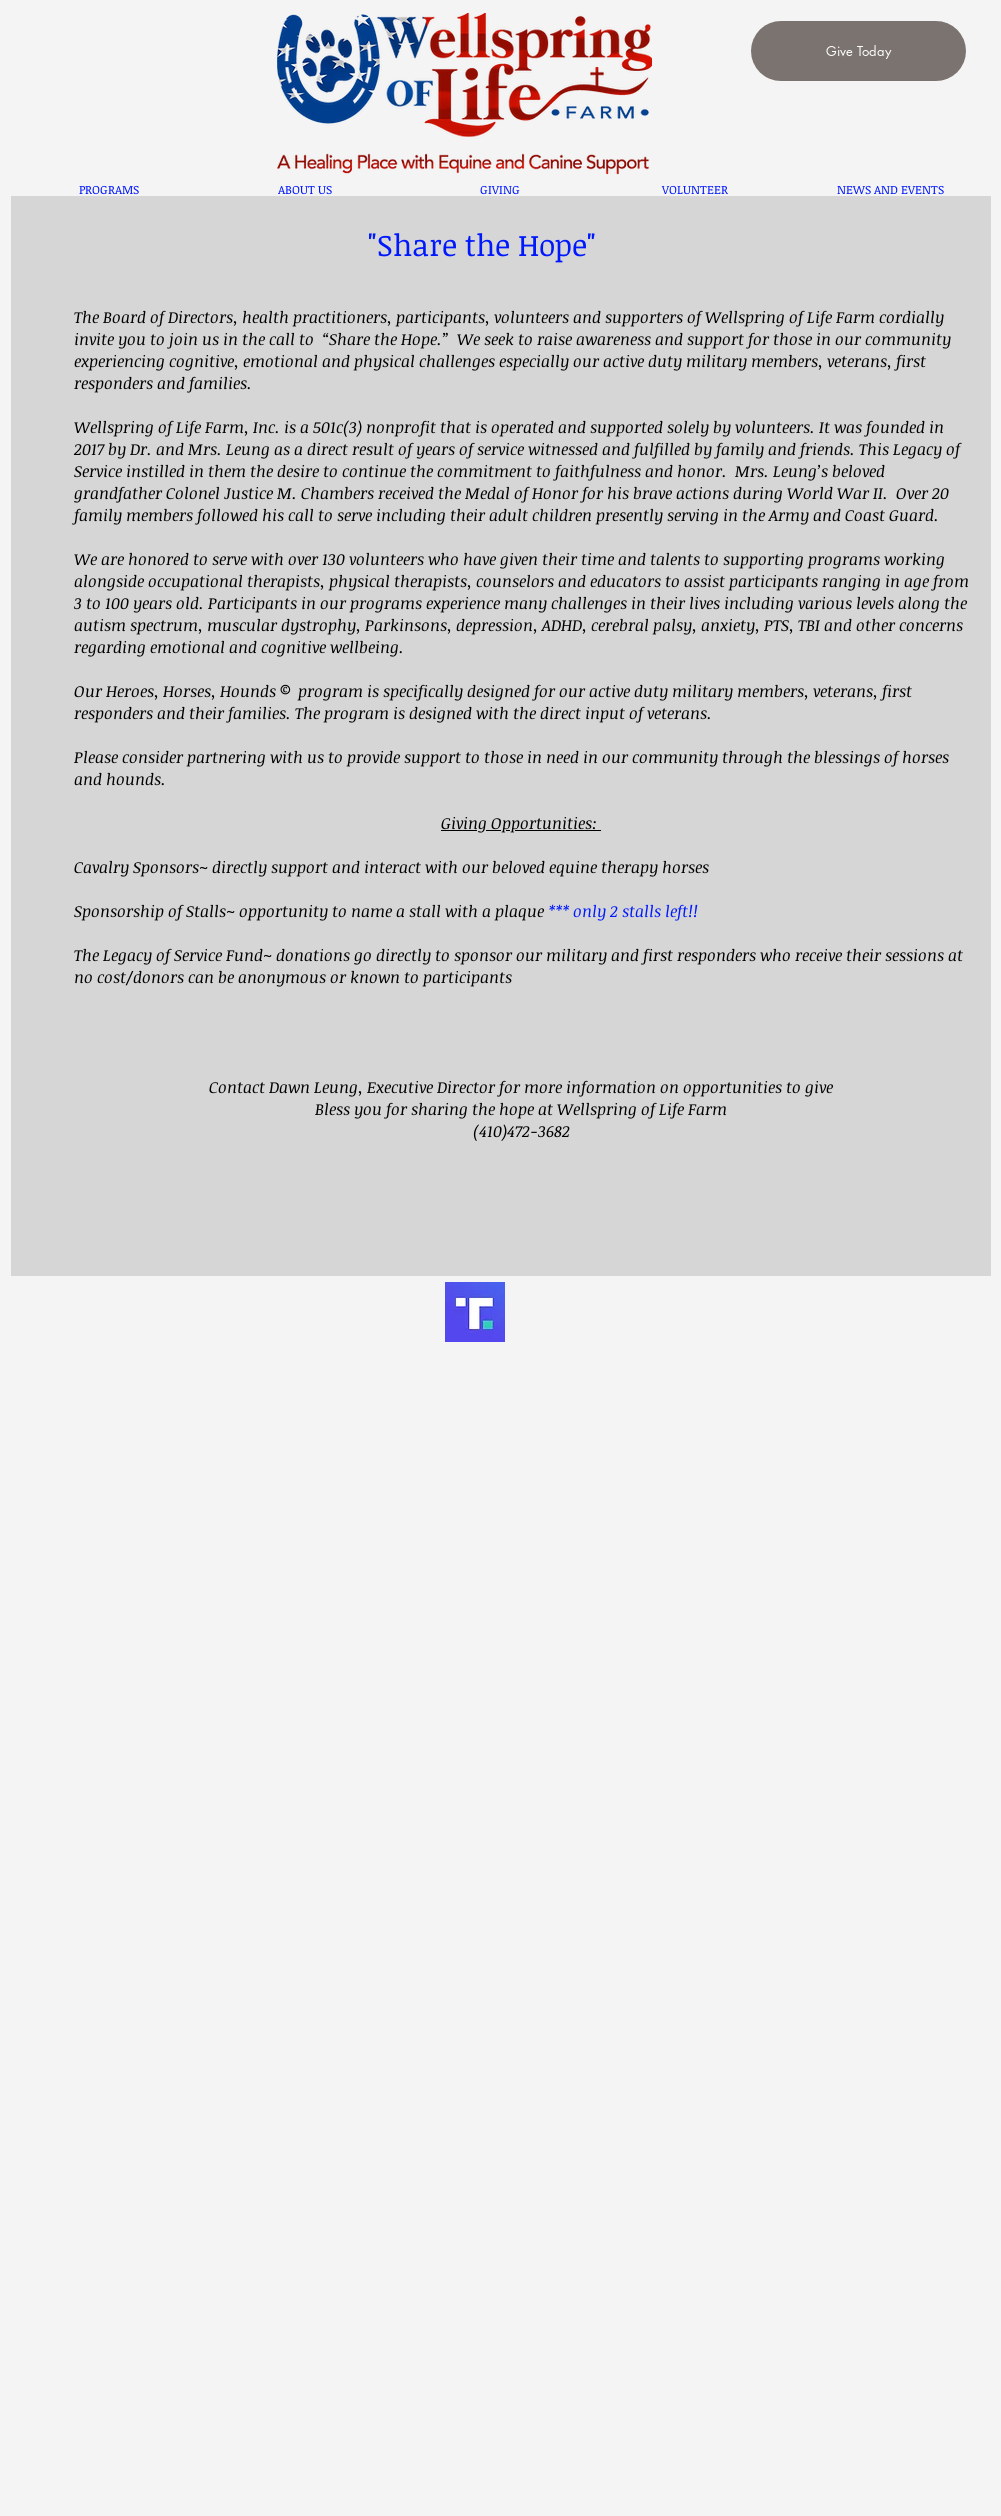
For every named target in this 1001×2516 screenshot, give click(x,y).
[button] (109, 189)
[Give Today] (858, 51)
